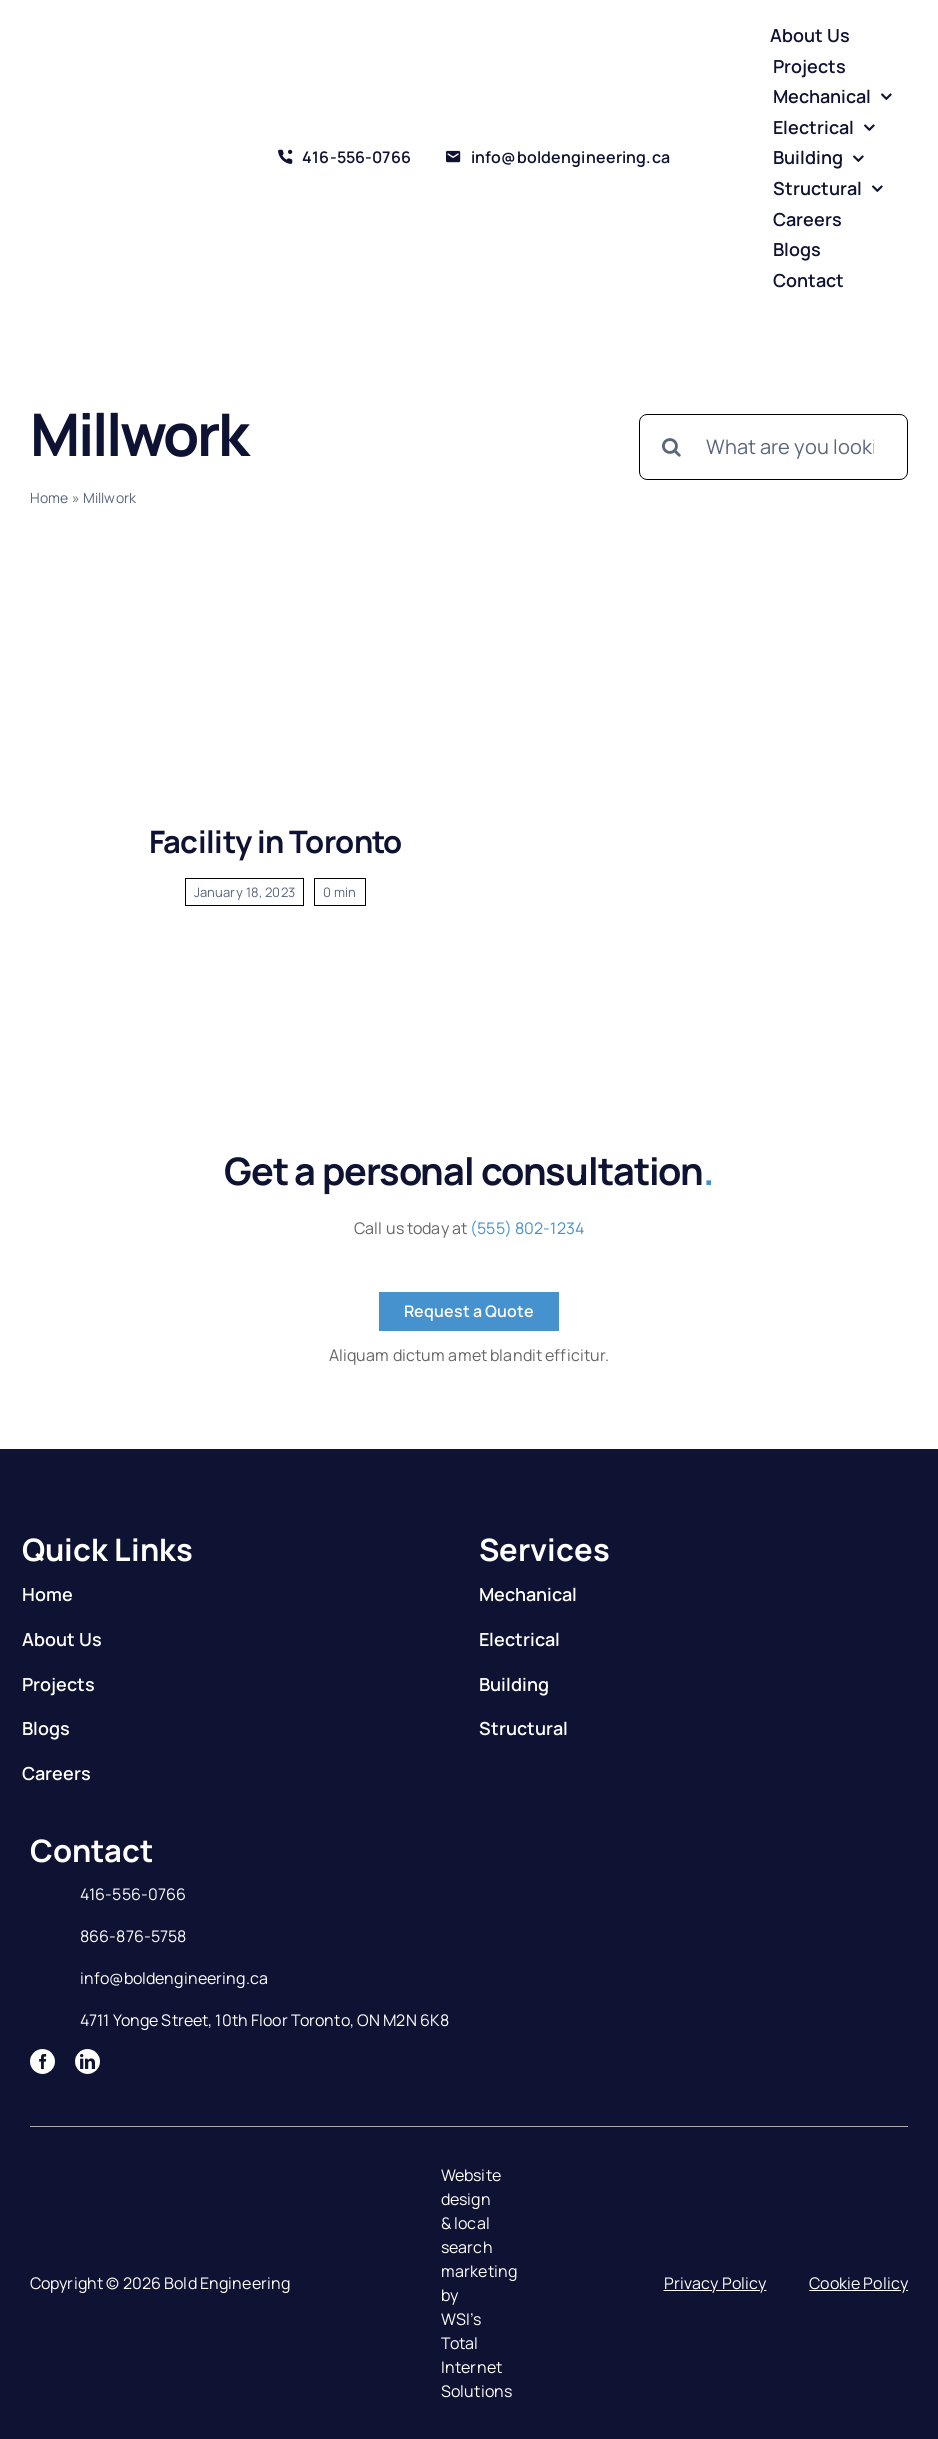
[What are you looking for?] (773, 447)
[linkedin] (87, 2061)
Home (49, 497)
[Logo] (104, 141)
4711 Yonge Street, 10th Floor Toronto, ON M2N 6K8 (264, 2020)
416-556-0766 (133, 1894)
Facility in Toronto (275, 841)
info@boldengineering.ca (174, 1978)
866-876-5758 (133, 1936)
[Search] (672, 447)
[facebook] (42, 2061)
